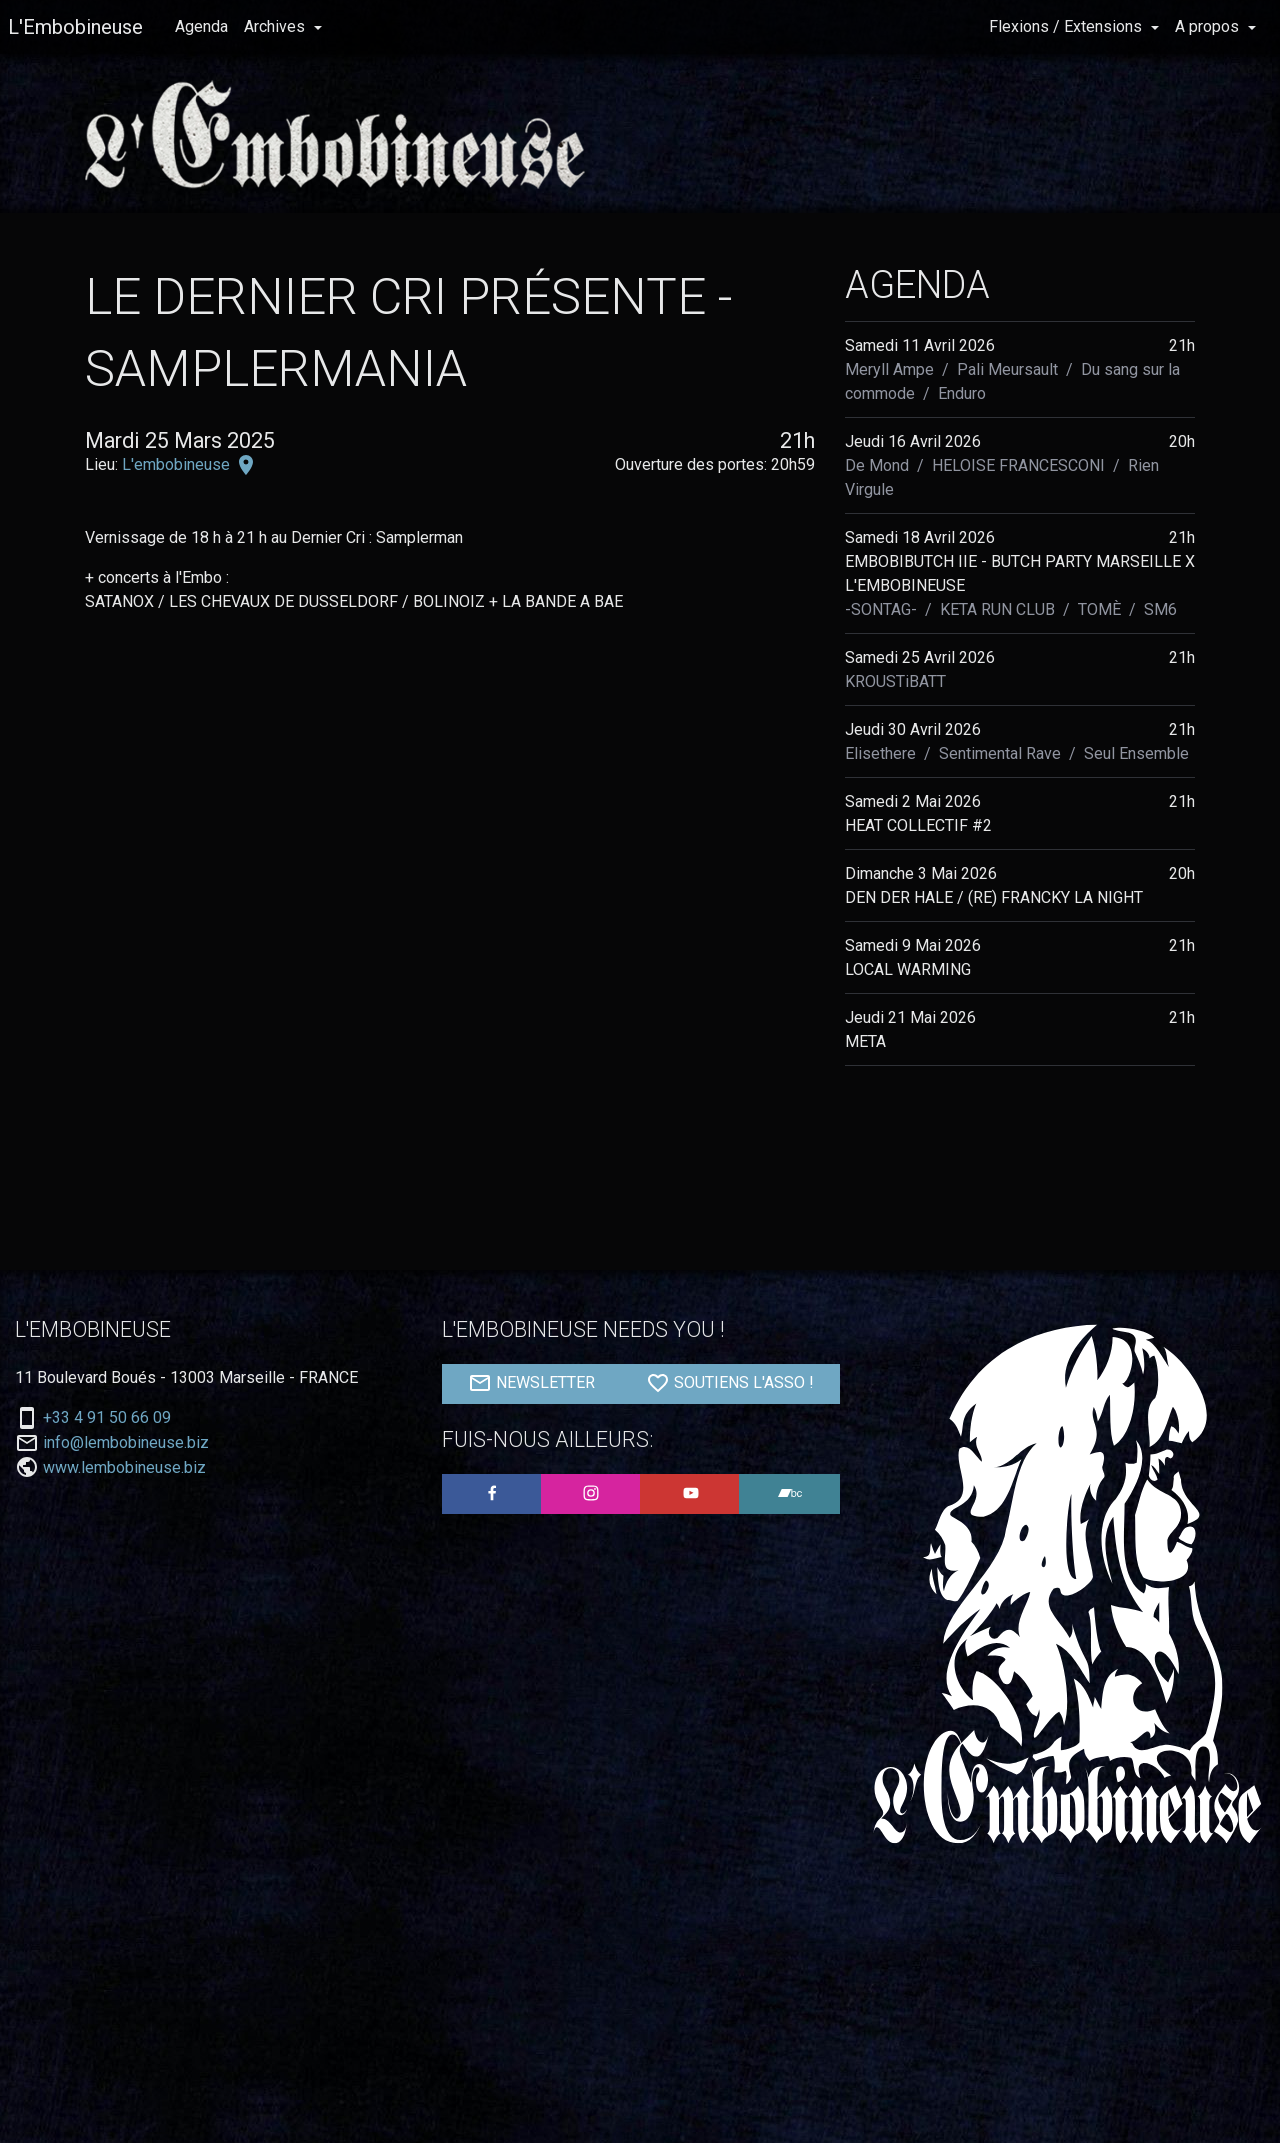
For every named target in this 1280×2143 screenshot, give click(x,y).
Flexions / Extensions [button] (1067, 26)
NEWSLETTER (531, 1383)
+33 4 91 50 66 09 (107, 1418)
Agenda (201, 26)
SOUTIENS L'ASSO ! (730, 1383)
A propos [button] (1209, 26)
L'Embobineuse (75, 27)
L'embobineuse (178, 464)
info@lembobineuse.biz (126, 1443)
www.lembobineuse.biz (124, 1467)
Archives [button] (276, 26)
